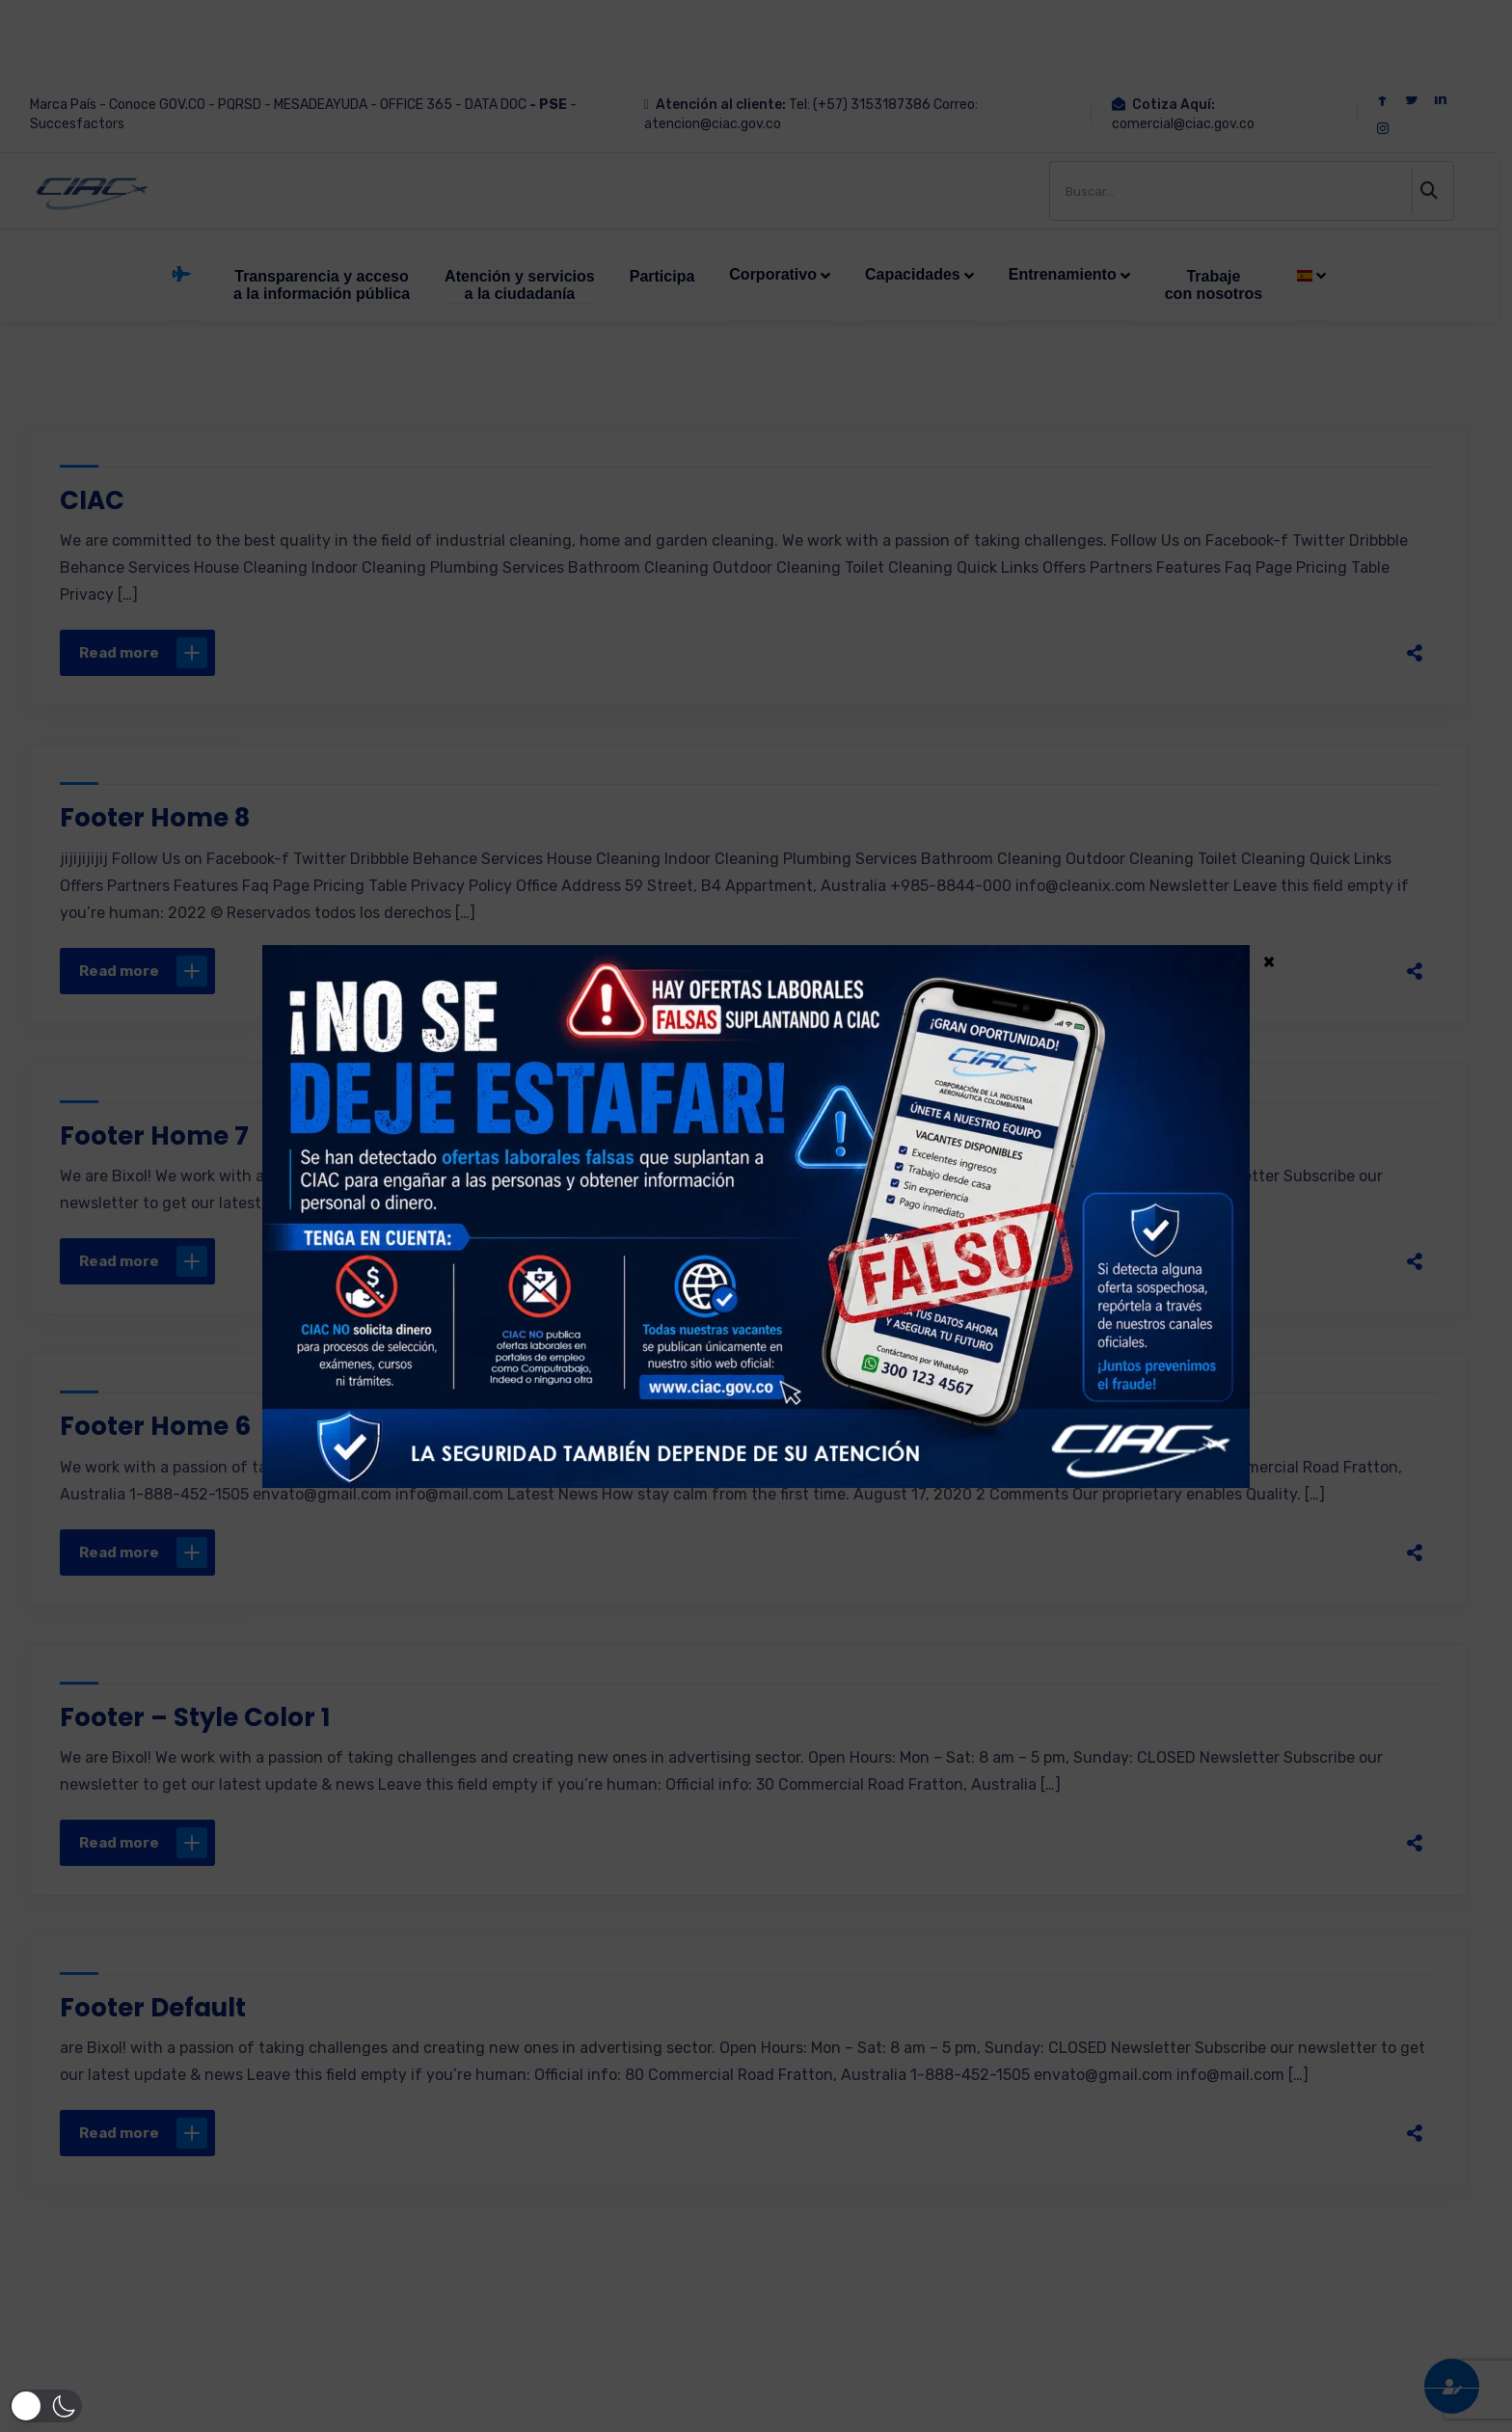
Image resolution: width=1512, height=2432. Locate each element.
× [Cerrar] (1269, 960)
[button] (42, 2406)
